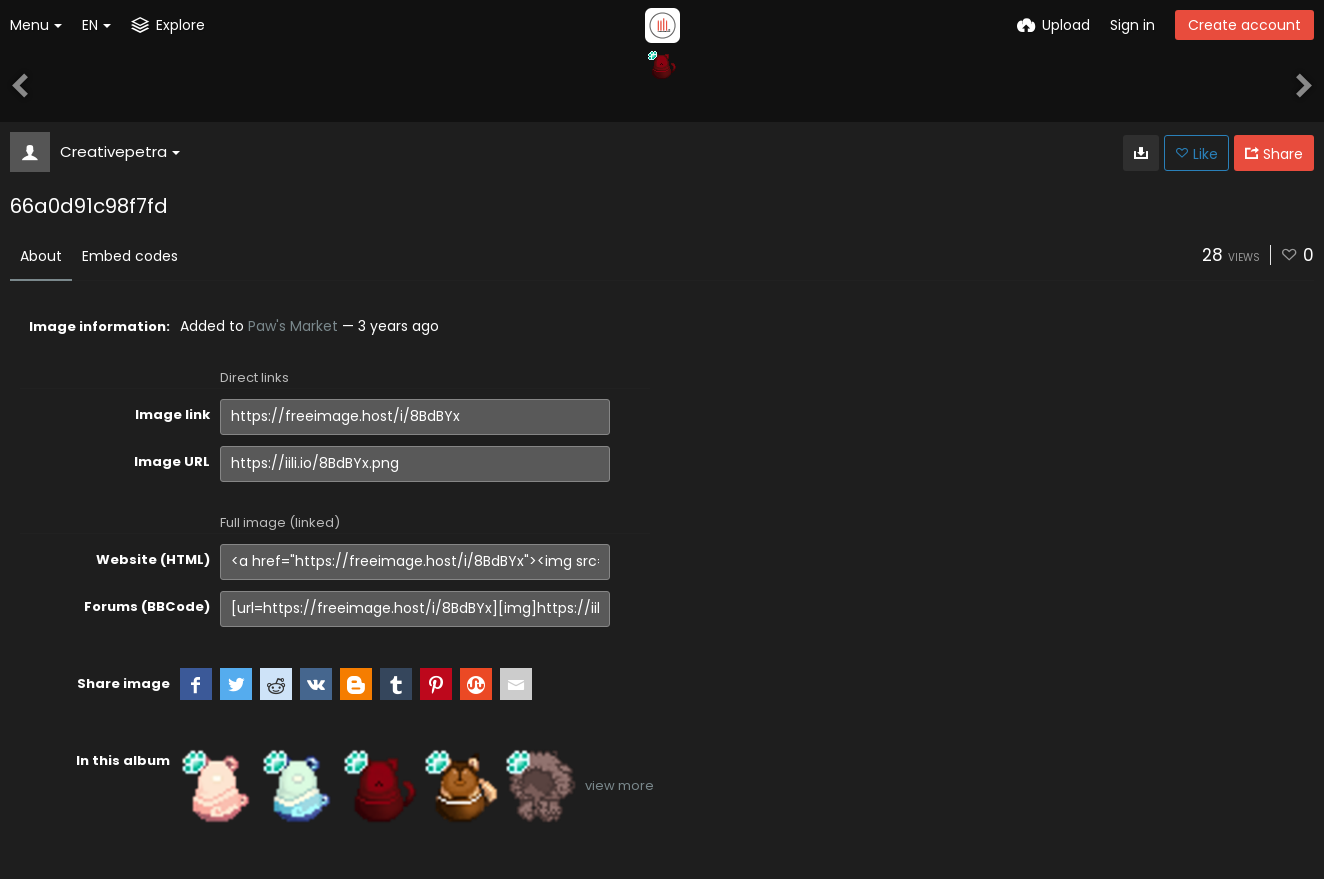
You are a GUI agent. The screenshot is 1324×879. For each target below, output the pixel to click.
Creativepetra (120, 151)
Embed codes (130, 256)
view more (619, 785)
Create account (1244, 25)
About (41, 256)
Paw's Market (293, 326)
